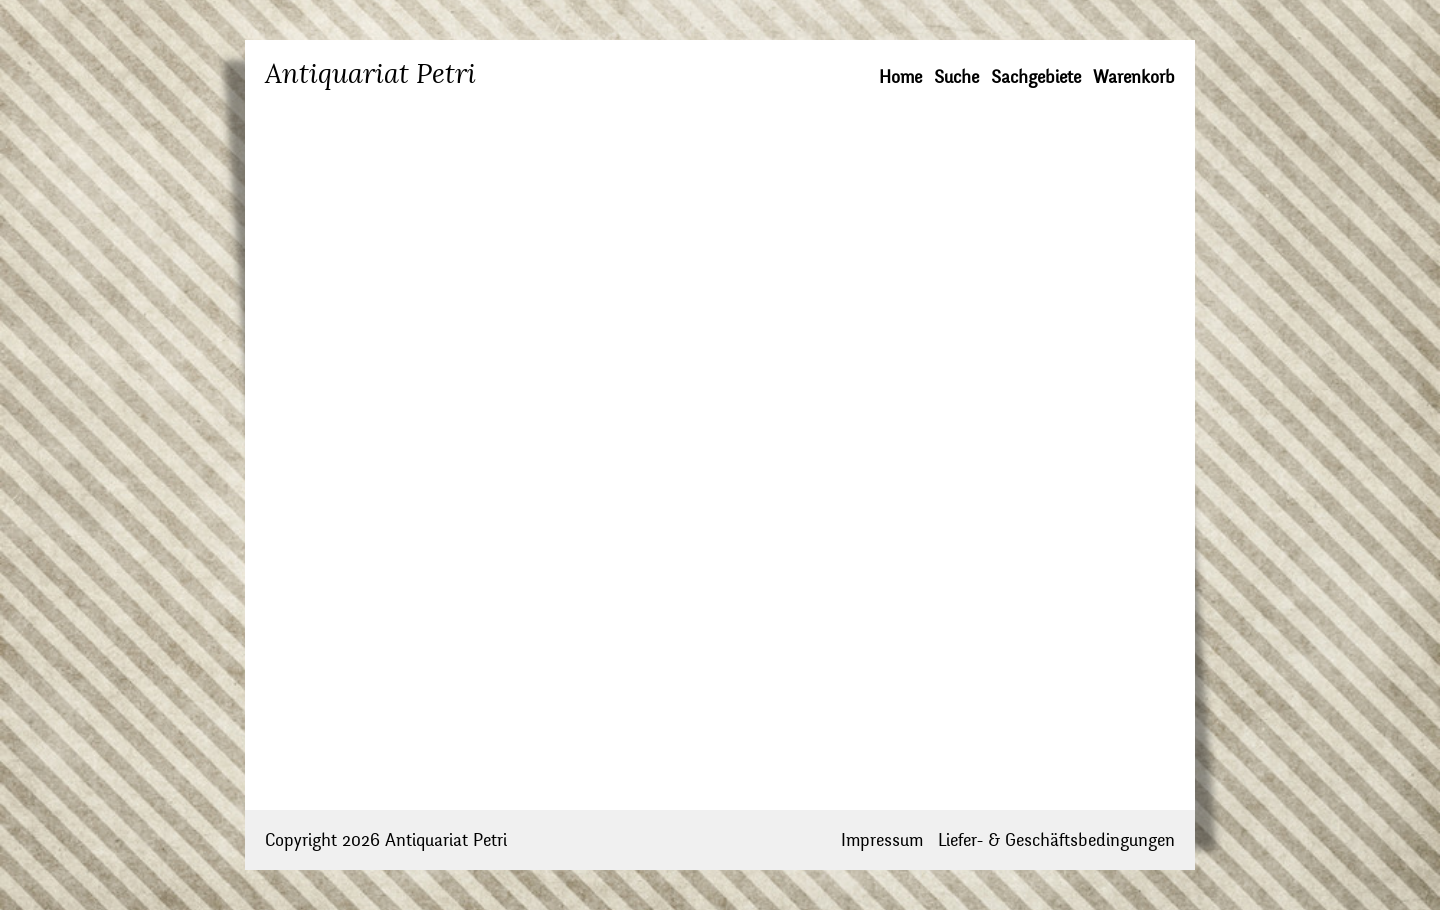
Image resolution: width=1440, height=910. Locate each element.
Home (900, 77)
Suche (956, 77)
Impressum (882, 840)
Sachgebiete (1036, 77)
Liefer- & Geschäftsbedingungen (1056, 840)
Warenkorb (1134, 77)
